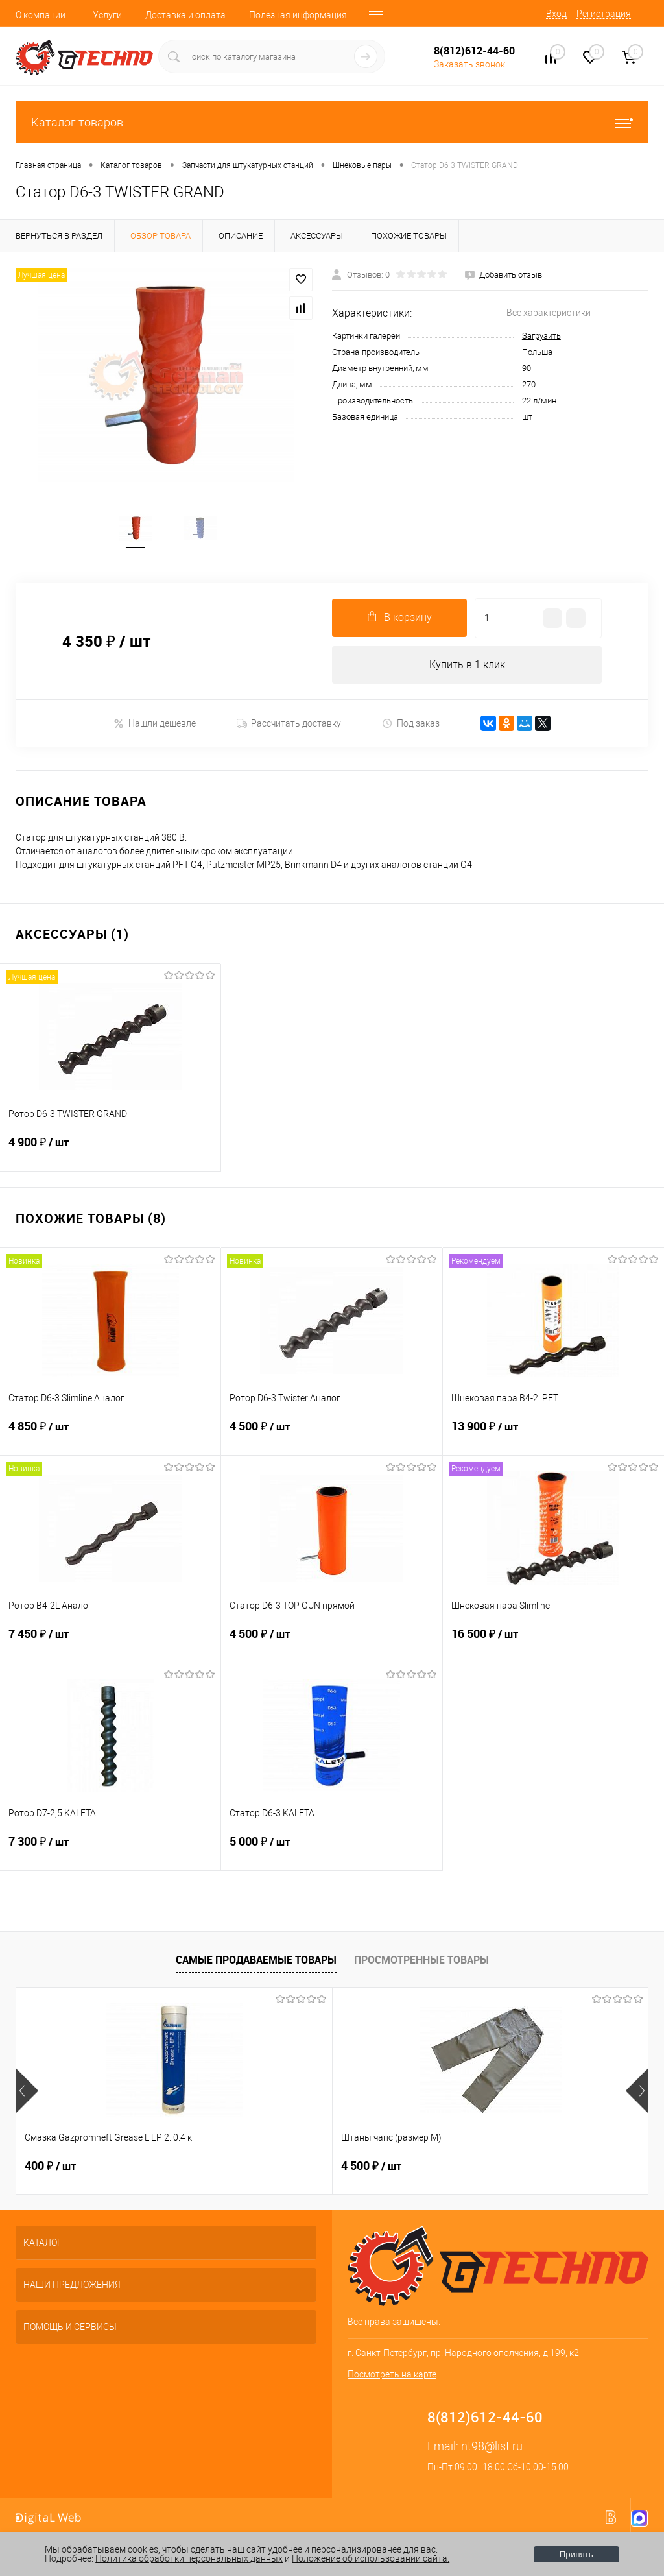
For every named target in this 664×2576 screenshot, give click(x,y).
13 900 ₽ (553, 1437)
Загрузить (541, 336)
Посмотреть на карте (392, 2377)
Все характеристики (548, 312)
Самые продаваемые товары (256, 1963)
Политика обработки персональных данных (189, 2558)
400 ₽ (50, 2169)
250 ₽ (472, 2169)
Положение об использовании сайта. (370, 2558)
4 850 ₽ (110, 1437)
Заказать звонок (469, 64)
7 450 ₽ (110, 1645)
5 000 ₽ (331, 1853)
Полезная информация (298, 15)
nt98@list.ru (492, 2449)
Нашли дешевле (154, 726)
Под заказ (411, 726)
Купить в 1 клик (467, 667)
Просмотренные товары (421, 1963)
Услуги (107, 15)
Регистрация (603, 13)
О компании (40, 15)
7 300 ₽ (110, 1853)
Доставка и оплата (185, 15)
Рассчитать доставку (289, 726)
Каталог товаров (332, 122)
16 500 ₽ (553, 1645)
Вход (556, 13)
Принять (576, 2554)
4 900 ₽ (110, 1153)
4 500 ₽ (331, 1437)
